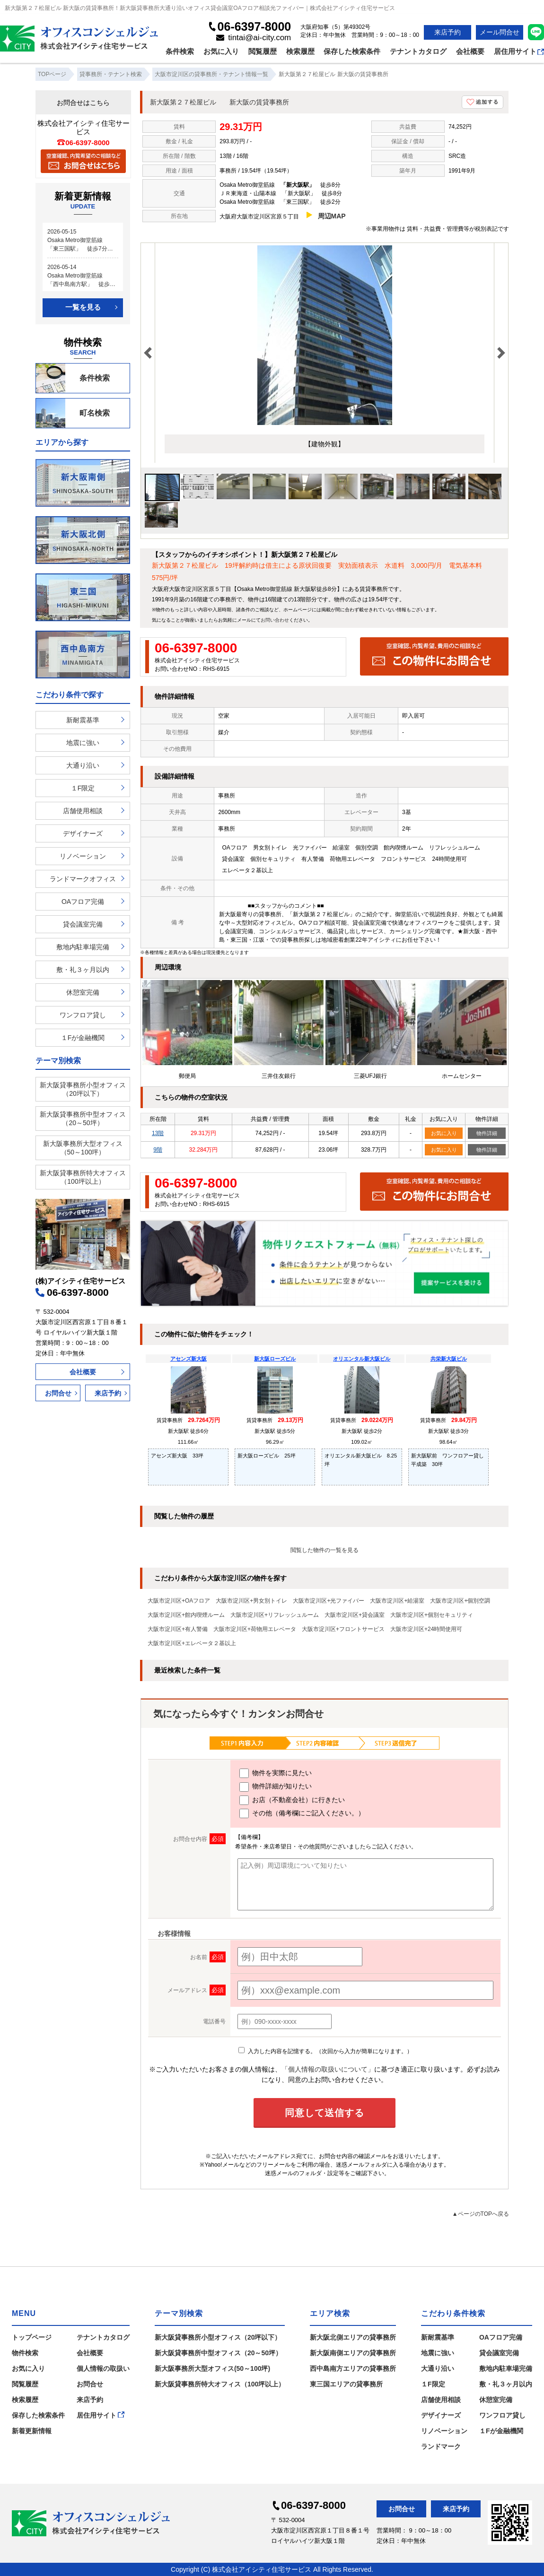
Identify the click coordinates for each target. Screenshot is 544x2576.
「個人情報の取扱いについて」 (327, 2069)
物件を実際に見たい (275, 1773)
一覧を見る (83, 307)
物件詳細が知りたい (275, 1787)
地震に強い (82, 742)
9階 (157, 1149)
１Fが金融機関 (83, 1037)
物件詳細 (486, 1133)
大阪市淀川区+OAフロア (179, 1600)
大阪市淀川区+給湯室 (397, 1600)
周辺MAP (332, 216)
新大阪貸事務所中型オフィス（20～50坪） (83, 1118)
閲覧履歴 (262, 51)
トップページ (32, 2337)
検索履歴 (300, 51)
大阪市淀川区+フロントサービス (343, 1629)
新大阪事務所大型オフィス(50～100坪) (212, 2368)
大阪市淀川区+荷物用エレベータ (254, 1629)
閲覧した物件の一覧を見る (324, 1550)
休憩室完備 (82, 992)
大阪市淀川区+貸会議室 (355, 1615)
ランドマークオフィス (83, 879)
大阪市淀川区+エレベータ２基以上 (192, 1643)
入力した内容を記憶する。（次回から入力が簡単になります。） (325, 2051)
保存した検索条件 (352, 51)
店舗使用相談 (83, 811)
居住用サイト (519, 51)
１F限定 (83, 788)
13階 (158, 1133)
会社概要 (470, 51)
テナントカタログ (418, 51)
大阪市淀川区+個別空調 (460, 1600)
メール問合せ (499, 32)
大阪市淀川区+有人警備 (178, 1629)
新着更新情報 (32, 2431)
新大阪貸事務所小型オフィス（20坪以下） (83, 1089)
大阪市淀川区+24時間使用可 (426, 1629)
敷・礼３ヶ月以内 (82, 969)
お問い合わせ (275, 620)
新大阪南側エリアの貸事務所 (353, 2353)
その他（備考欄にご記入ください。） (302, 1813)
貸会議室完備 (83, 924)
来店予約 (447, 32)
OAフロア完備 (82, 901)
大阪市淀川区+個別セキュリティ (431, 1615)
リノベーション (83, 856)
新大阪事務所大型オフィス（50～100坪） (83, 1148)
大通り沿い (82, 765)
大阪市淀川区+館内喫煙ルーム (186, 1615)
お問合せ (58, 1393)
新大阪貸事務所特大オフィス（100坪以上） (83, 1177)
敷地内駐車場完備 (82, 947)
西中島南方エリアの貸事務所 (353, 2368)
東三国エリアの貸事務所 (346, 2384)
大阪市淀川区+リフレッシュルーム (274, 1615)
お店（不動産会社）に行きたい (292, 1800)
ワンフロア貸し (83, 1015)
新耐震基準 (82, 720)
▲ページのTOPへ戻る (480, 2214)
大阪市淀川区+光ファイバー (328, 1600)
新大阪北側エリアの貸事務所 (353, 2337)
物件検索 (25, 2353)
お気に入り (221, 51)
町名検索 (73, 413)
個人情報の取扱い (103, 2368)
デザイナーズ (83, 833)
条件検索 (180, 51)
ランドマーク (441, 2446)
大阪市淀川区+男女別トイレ (251, 1600)
